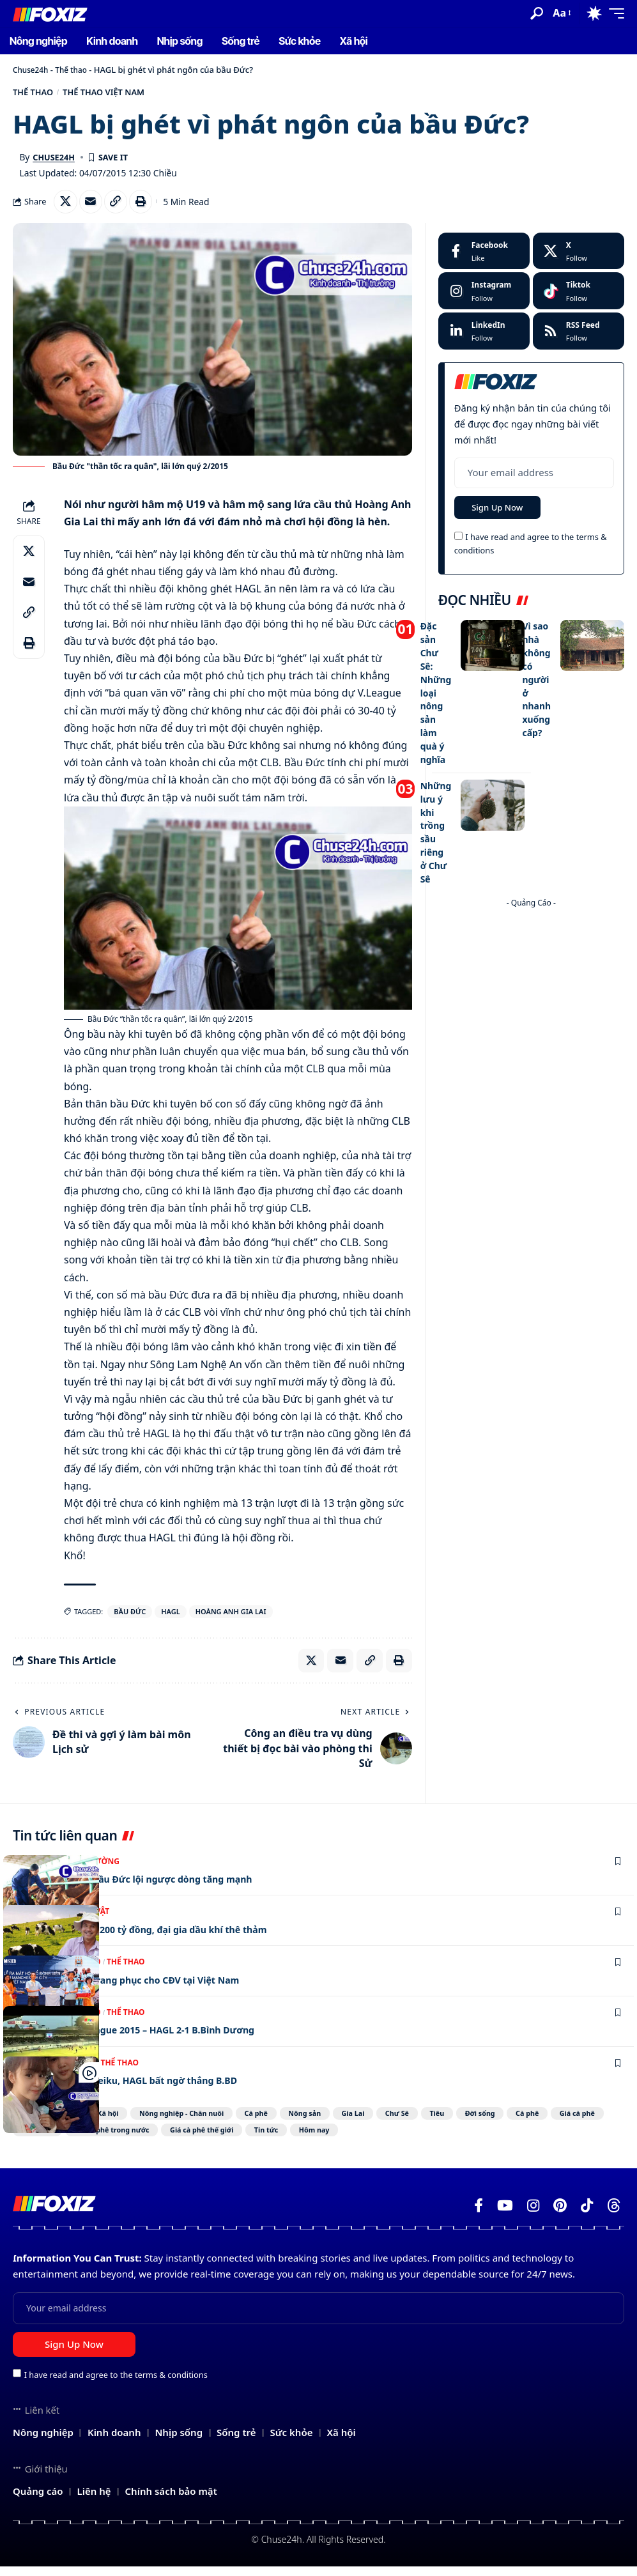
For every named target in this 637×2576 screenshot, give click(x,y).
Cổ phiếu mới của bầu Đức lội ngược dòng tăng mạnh (148, 1887)
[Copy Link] (121, 206)
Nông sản (350, 2122)
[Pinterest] (560, 2216)
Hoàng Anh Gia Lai (231, 1617)
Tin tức (438, 2139)
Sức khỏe (165, 2139)
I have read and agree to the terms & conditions (116, 2384)
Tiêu (514, 2122)
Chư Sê (464, 2122)
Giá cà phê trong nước (254, 2139)
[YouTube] (505, 2216)
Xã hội (113, 2122)
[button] (536, 13)
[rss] (578, 336)
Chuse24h (32, 69)
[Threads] (614, 2216)
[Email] (94, 206)
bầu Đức (130, 1617)
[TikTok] (587, 2216)
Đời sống (568, 2122)
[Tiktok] (578, 297)
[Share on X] (66, 206)
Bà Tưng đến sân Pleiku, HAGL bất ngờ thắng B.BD (139, 2088)
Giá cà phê (100, 2139)
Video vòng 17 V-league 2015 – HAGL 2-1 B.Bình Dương (149, 2039)
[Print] (149, 206)
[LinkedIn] (484, 336)
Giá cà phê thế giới (360, 2139)
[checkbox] (458, 544)
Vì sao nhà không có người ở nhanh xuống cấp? (537, 683)
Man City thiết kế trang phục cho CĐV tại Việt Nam (141, 1988)
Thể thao (76, 69)
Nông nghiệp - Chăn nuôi (201, 2122)
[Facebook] (484, 256)
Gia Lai (409, 2122)
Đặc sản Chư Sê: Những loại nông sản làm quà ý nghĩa (437, 696)
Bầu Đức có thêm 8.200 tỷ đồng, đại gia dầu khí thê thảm (156, 1938)
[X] (578, 256)
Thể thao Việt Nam (123, 94)
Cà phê (290, 2122)
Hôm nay (497, 2139)
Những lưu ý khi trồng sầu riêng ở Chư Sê (437, 827)
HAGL (170, 1617)
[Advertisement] (531, 985)
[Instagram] (484, 297)
